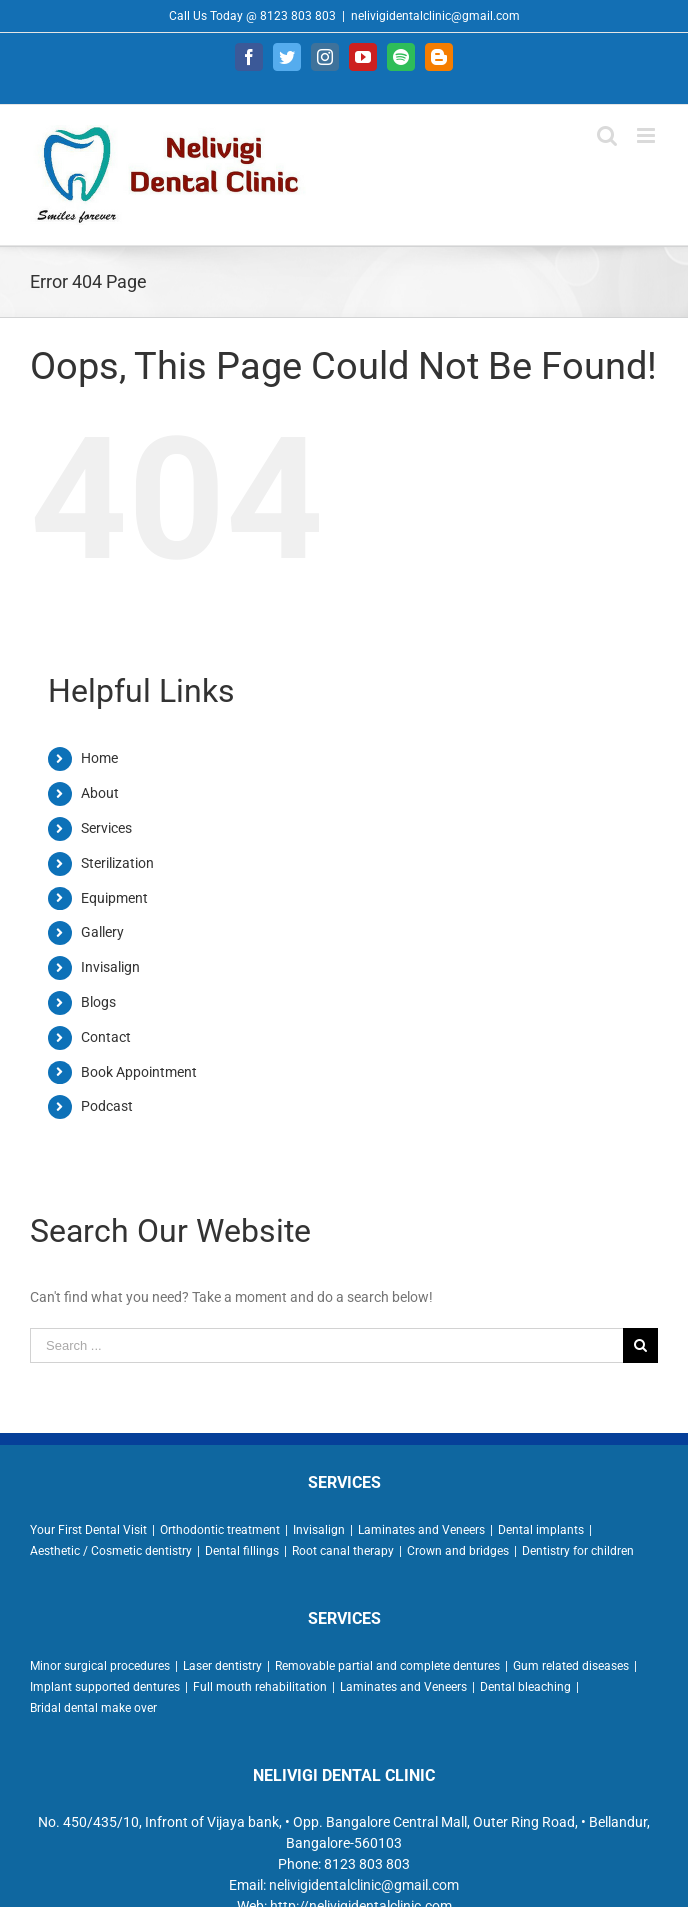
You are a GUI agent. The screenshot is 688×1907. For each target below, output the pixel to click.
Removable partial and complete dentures (387, 1666)
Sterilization (117, 863)
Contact (106, 1037)
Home (99, 758)
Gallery (102, 932)
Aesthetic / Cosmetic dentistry (111, 1551)
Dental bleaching (525, 1687)
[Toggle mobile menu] (647, 135)
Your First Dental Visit (88, 1530)
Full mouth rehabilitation (260, 1687)
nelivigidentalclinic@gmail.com (435, 16)
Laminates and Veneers (421, 1530)
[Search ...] (326, 1345)
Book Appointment (139, 1072)
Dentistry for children (578, 1551)
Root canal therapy (343, 1551)
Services (106, 828)
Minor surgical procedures (100, 1666)
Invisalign (110, 967)
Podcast (107, 1106)
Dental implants (541, 1530)
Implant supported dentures (105, 1687)
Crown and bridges (458, 1551)
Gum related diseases (571, 1666)
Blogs (98, 1002)
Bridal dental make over (93, 1708)
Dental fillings (242, 1551)
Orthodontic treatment (220, 1530)
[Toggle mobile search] (607, 135)
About (100, 793)
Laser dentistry (222, 1666)
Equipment (114, 898)
